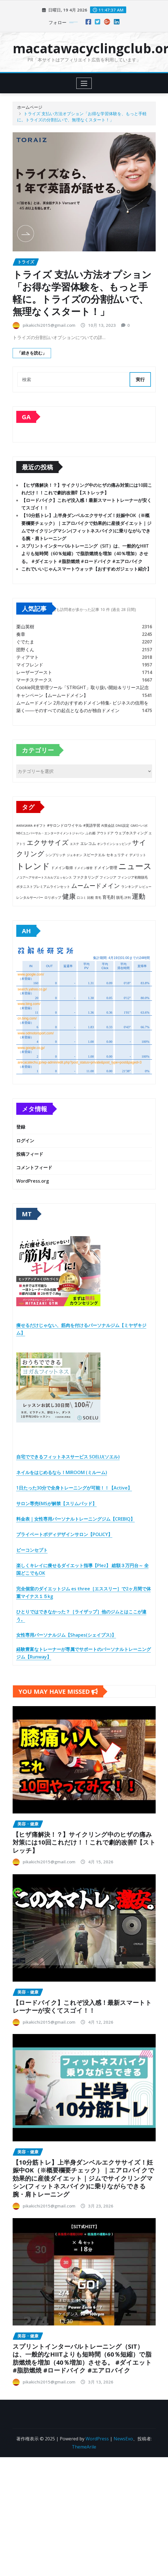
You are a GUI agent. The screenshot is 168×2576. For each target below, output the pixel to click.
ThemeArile (84, 2447)
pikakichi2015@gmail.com (49, 325)
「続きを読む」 (32, 353)
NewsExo (123, 2439)
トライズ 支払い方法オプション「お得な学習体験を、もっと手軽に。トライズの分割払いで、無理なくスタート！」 (82, 293)
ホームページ (29, 107)
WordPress (97, 2439)
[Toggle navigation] (84, 83)
